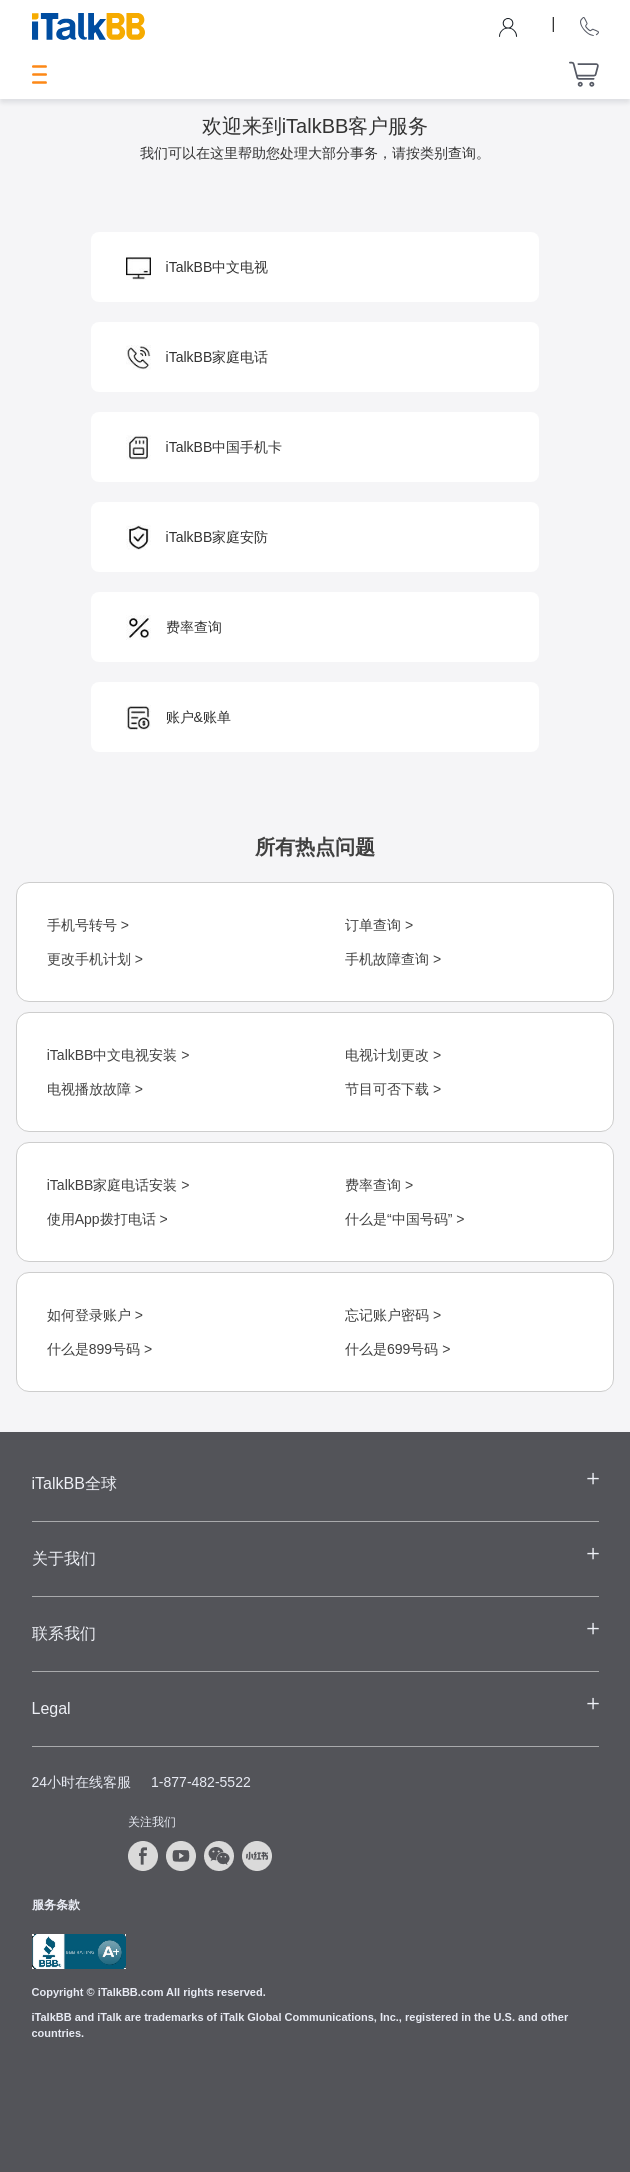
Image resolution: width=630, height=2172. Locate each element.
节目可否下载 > (393, 1089)
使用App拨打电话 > (107, 1219)
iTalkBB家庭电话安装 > (118, 1185)
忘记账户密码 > (393, 1315)
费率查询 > (379, 1185)
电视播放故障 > (95, 1089)
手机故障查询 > (393, 959)
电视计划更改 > (393, 1055)
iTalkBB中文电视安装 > (118, 1055)
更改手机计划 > (95, 959)
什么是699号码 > (397, 1349)
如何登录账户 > (95, 1315)
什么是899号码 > (99, 1349)
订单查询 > (379, 925)
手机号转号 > (88, 925)
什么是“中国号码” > (404, 1219)
